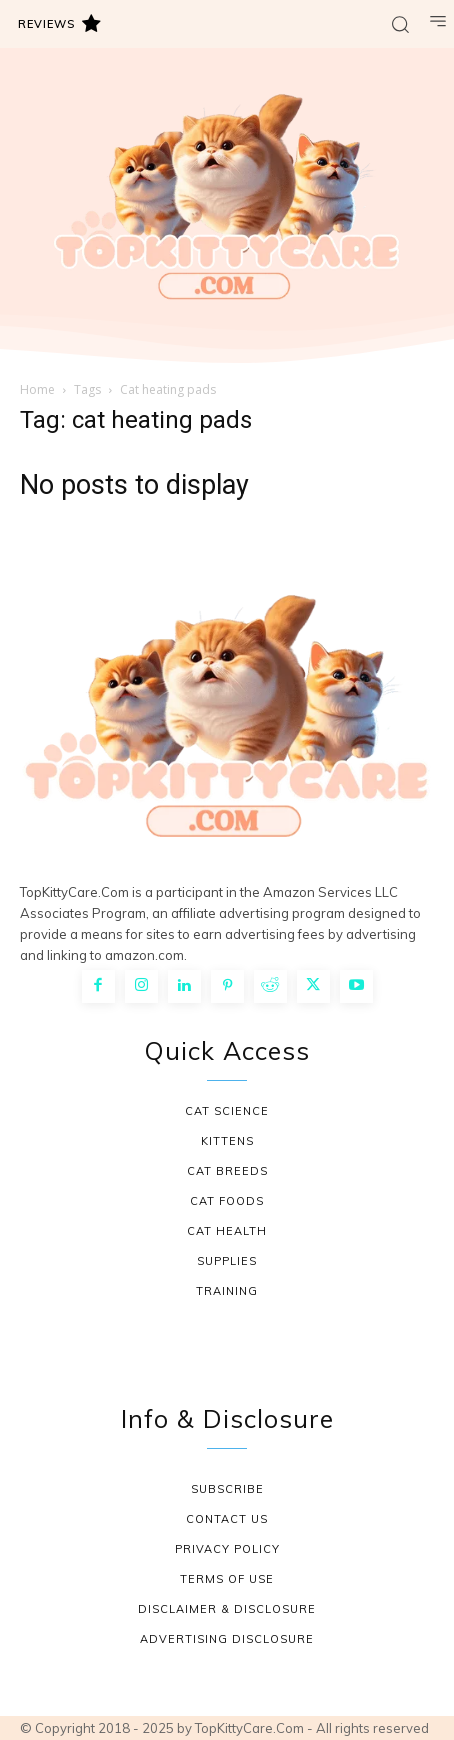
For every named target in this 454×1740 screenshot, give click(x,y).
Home (37, 389)
